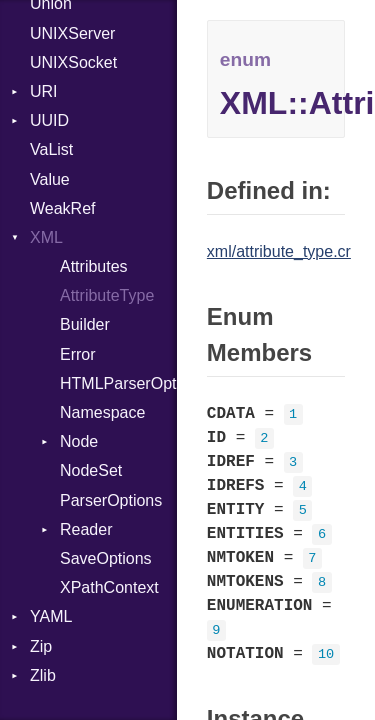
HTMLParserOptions (118, 383)
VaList (51, 149)
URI (44, 91)
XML (46, 237)
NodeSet (91, 470)
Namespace (102, 412)
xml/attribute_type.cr (279, 251)
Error (78, 354)
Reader (86, 529)
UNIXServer (72, 33)
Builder (85, 324)
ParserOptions (111, 500)
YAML (51, 616)
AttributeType (107, 295)
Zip (41, 646)
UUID (49, 120)
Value (50, 179)
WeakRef (63, 208)
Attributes (94, 266)
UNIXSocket (73, 62)
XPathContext (109, 587)
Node (79, 441)
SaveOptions (106, 558)
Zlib (43, 675)
